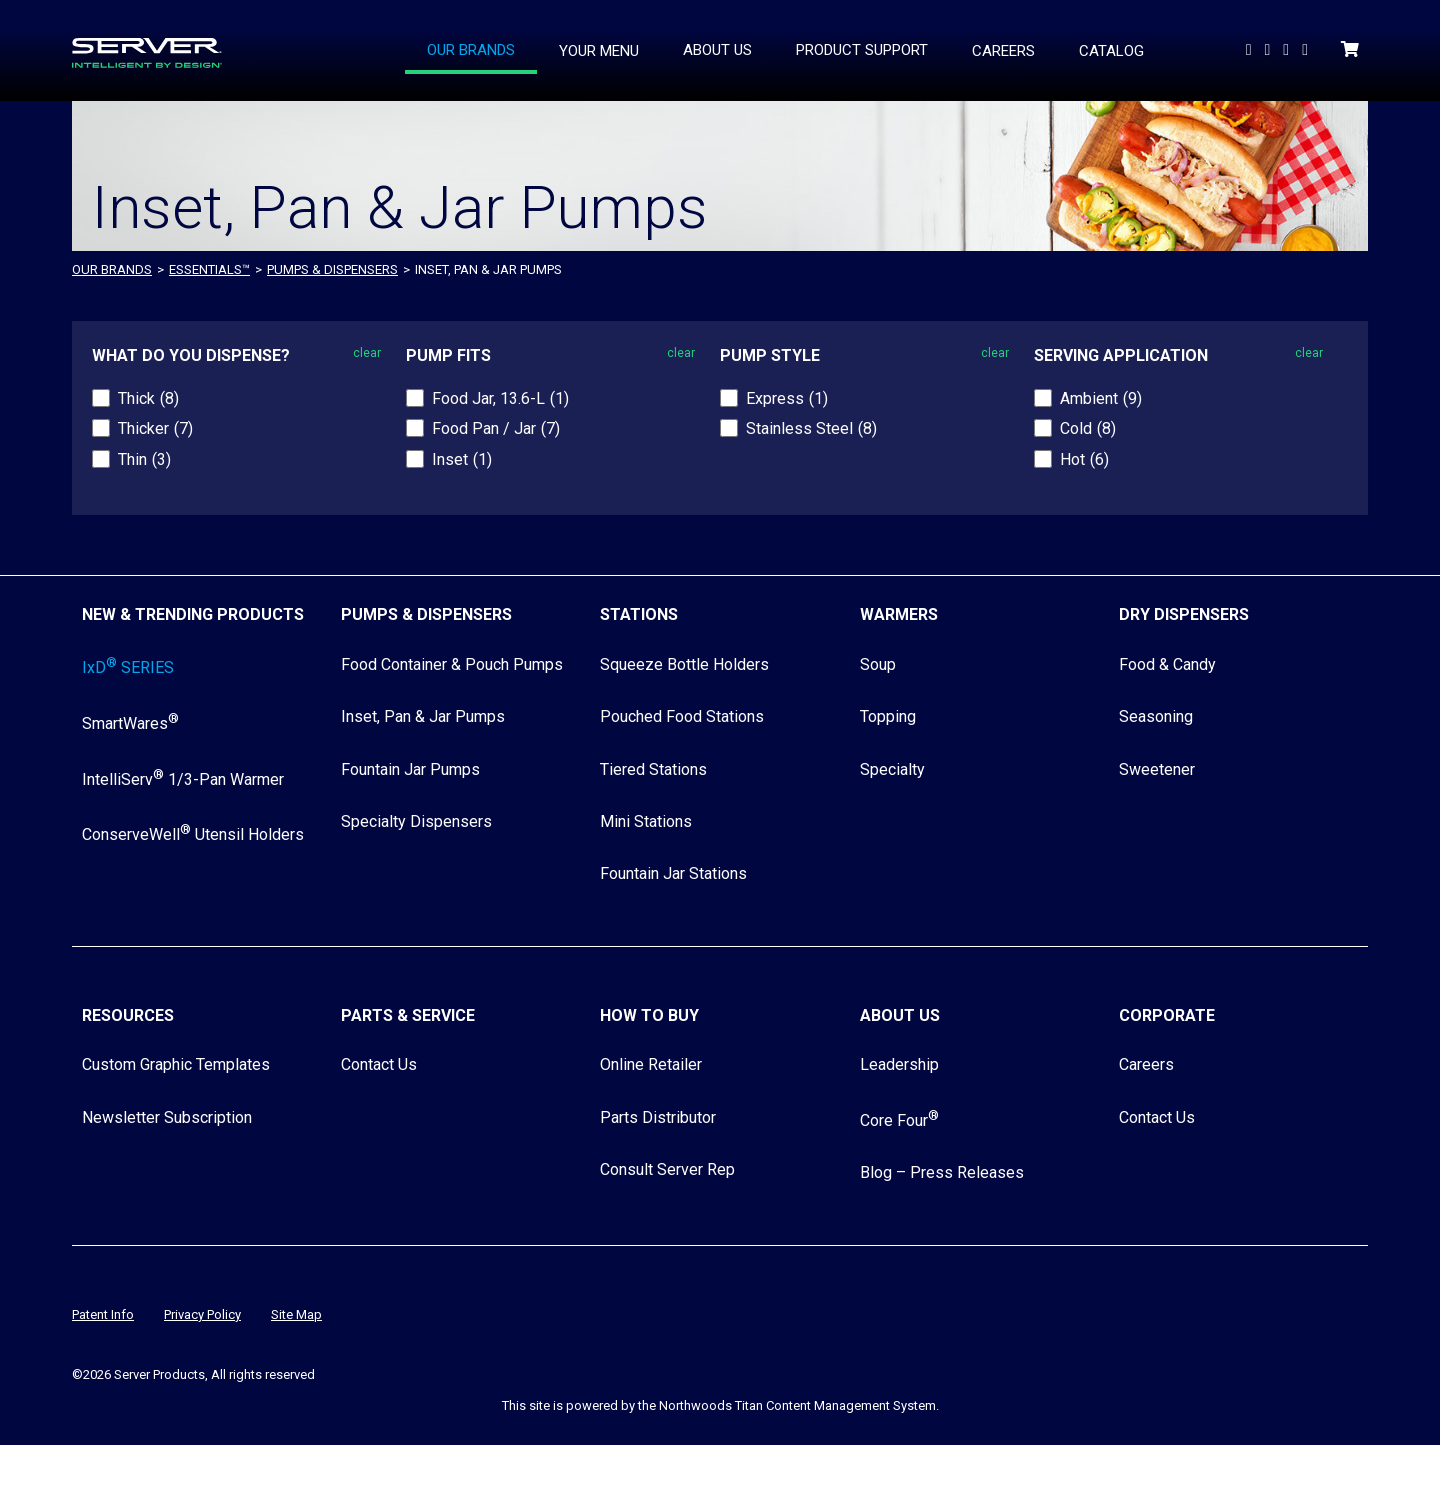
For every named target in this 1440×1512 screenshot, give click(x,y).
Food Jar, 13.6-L (500, 398)
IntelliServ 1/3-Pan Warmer (183, 779)
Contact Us (379, 1064)
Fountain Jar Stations (673, 873)
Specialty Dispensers (416, 821)
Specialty (892, 769)
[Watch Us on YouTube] (1251, 49)
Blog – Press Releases (942, 1172)
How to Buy (649, 1015)
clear (367, 353)
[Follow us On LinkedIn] (1269, 49)
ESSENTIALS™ (209, 269)
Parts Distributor (658, 1117)
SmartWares (130, 723)
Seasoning (1156, 716)
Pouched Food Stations (682, 716)
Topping (888, 716)
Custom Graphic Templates (176, 1064)
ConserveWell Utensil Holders (193, 834)
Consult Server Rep (667, 1169)
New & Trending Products (193, 614)
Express (787, 398)
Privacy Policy (202, 1314)
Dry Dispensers (1184, 614)
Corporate (1167, 1015)
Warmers (899, 614)
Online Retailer (651, 1064)
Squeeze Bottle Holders (684, 664)
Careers (1146, 1064)
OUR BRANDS (112, 269)
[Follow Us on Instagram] (1307, 49)
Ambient (1101, 398)
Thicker (155, 428)
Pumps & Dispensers (332, 269)
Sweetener (1157, 769)
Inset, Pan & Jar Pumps (423, 716)
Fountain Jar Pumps (410, 769)
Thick (148, 398)
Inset (462, 459)
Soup (878, 664)
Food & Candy (1167, 664)
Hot (1084, 459)
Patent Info (103, 1314)
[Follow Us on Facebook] (1288, 49)
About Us (900, 1015)
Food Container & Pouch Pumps (452, 664)
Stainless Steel (811, 428)
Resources (128, 1015)
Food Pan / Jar (496, 428)
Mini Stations (646, 821)
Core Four (899, 1120)
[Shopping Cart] (1352, 49)
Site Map (296, 1314)
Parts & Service (408, 1015)
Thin (144, 459)
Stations (639, 614)
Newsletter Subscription (167, 1117)
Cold (1088, 428)
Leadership (899, 1064)
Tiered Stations (653, 769)
